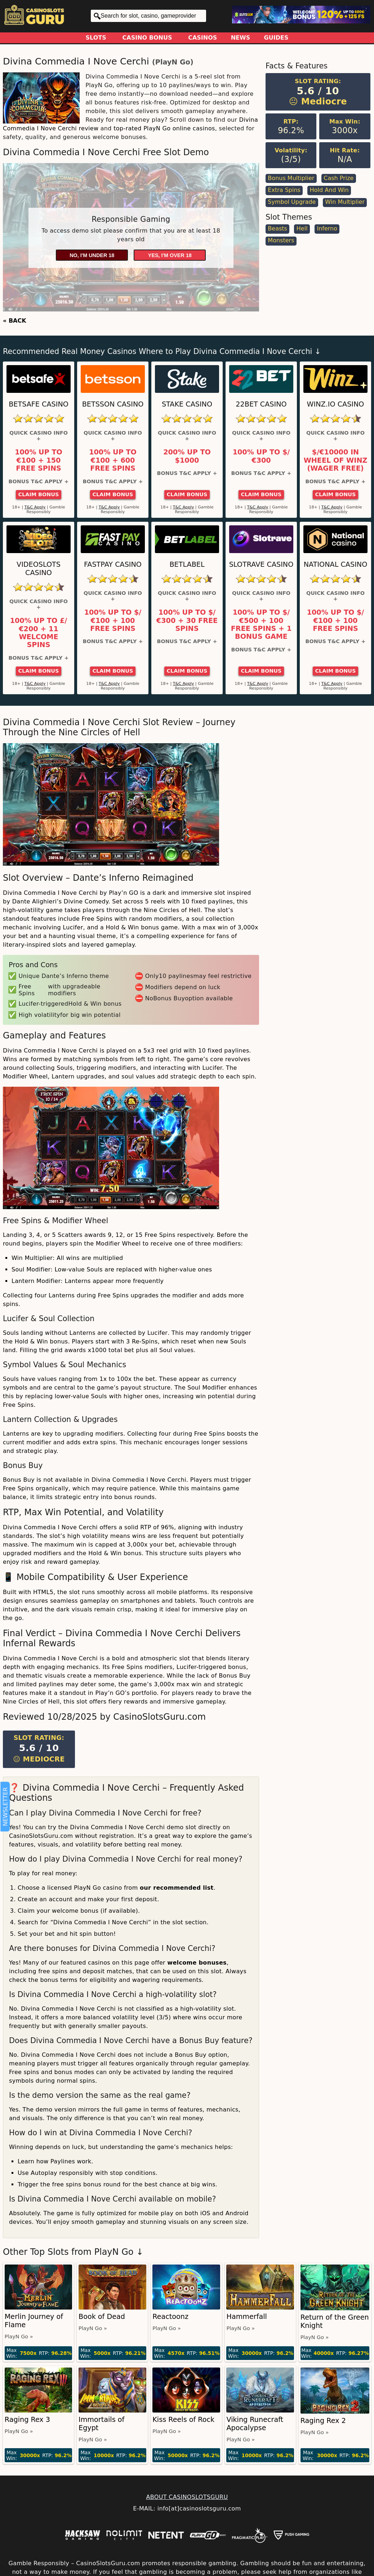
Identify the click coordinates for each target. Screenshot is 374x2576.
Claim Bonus (38, 494)
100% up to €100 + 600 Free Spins (113, 460)
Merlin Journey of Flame (34, 2320)
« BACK (14, 320)
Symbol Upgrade (292, 201)
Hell (302, 228)
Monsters (281, 240)
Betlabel (186, 564)
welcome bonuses (197, 1962)
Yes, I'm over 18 (170, 255)
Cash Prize (338, 178)
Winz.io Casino (335, 404)
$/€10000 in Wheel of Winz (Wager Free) (336, 460)
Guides (276, 37)
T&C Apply (35, 507)
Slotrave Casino (261, 564)
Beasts (277, 228)
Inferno (327, 228)
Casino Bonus (147, 37)
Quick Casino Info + (38, 435)
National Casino (336, 564)
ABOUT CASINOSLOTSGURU (187, 2497)
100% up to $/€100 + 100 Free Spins (113, 621)
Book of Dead (102, 2316)
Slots (96, 37)
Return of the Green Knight (334, 2321)
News (240, 37)
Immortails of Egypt (101, 2423)
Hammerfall (246, 2316)
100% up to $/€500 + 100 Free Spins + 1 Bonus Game (261, 625)
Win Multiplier (345, 201)
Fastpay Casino (113, 564)
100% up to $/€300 (261, 456)
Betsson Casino (113, 404)
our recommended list (177, 1887)
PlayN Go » (19, 2336)
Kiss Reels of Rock (183, 2419)
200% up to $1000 (187, 456)
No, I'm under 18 (92, 255)
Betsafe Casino (38, 404)
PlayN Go (172, 62)
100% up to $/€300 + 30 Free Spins (187, 621)
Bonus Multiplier (291, 178)
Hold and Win (329, 190)
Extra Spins (284, 190)
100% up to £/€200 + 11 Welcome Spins (38, 633)
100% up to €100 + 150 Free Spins (38, 460)
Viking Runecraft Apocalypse (254, 2423)
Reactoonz (170, 2316)
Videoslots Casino (39, 568)
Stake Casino (187, 404)
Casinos (202, 37)
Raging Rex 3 (27, 2419)
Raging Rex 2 (323, 2420)
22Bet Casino (261, 404)
